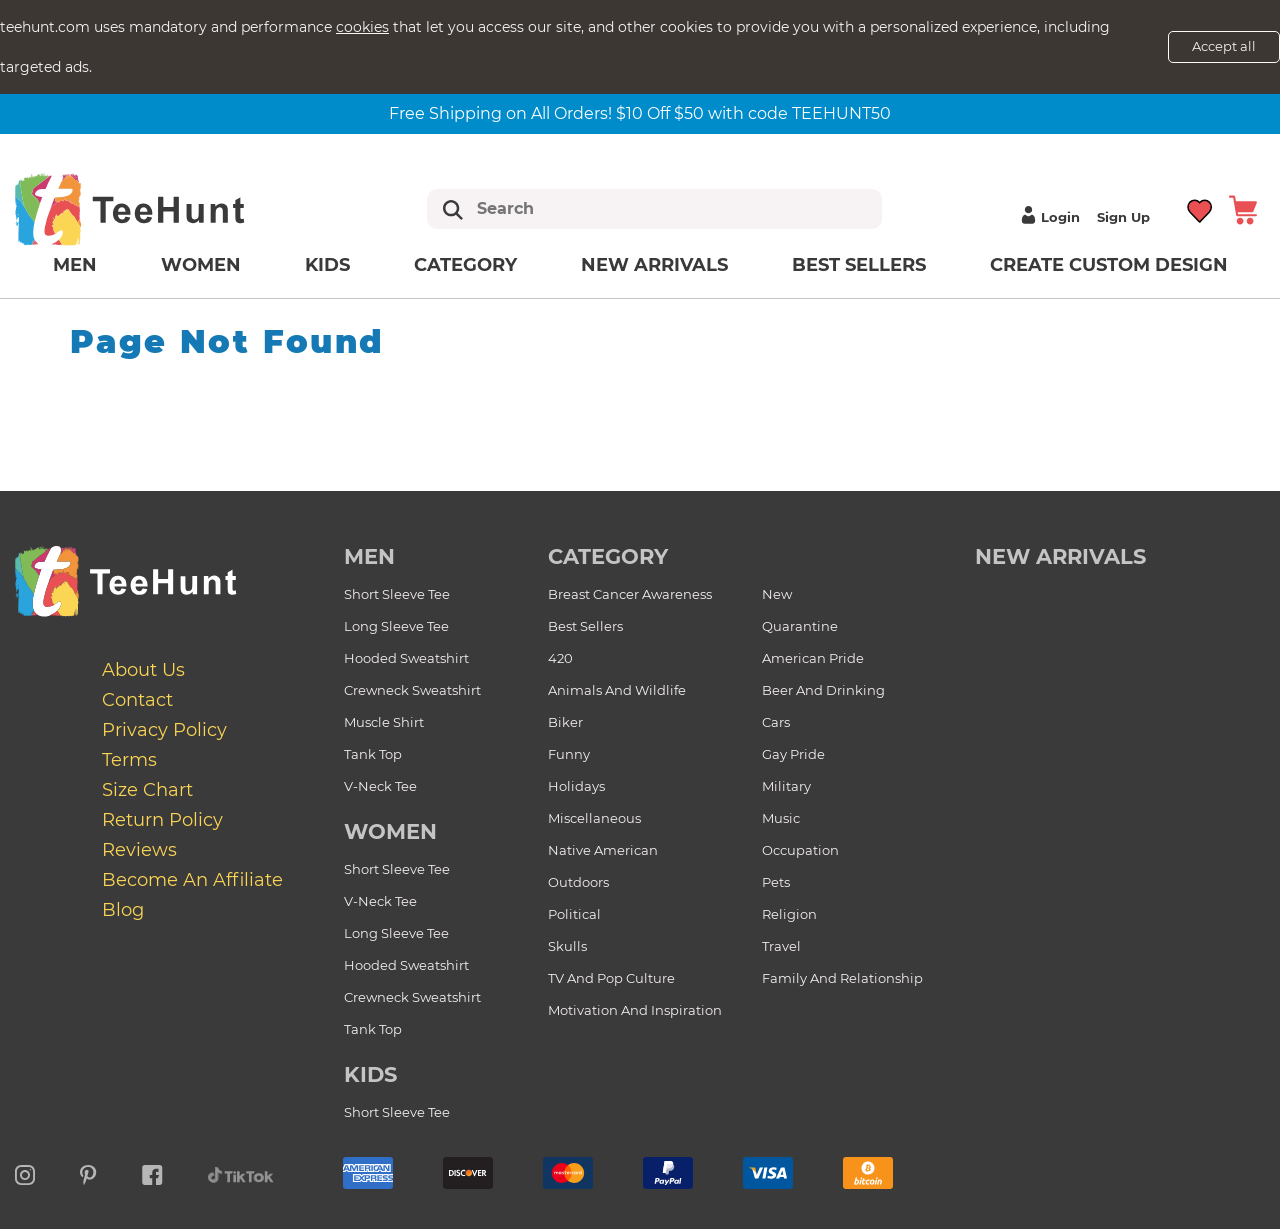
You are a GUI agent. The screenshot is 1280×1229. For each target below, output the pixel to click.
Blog (123, 910)
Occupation (800, 850)
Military (786, 786)
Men (75, 265)
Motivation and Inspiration (635, 1010)
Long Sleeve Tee (396, 626)
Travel (781, 946)
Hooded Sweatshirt (406, 658)
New (777, 594)
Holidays (576, 786)
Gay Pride (793, 754)
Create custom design (1109, 265)
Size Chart (147, 790)
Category (465, 265)
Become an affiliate (192, 880)
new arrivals (1060, 556)
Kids (327, 265)
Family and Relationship (842, 978)
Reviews (139, 850)
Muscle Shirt (384, 722)
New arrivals (654, 265)
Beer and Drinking (823, 690)
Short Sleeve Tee (397, 594)
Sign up (1123, 217)
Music (781, 818)
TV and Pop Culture (611, 978)
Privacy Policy (164, 730)
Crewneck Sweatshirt (412, 690)
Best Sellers (859, 265)
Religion (789, 914)
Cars (776, 722)
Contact (137, 700)
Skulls (567, 946)
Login (1048, 217)
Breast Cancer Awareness (630, 594)
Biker (565, 722)
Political (574, 914)
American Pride (813, 658)
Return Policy (162, 820)
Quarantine (800, 626)
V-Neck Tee (380, 786)
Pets (776, 882)
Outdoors (578, 882)
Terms (129, 760)
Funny (569, 754)
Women (201, 265)
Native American (603, 850)
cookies (362, 27)
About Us (143, 670)
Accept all (1224, 46)
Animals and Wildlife (617, 690)
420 (560, 658)
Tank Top (373, 754)
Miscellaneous (594, 818)
